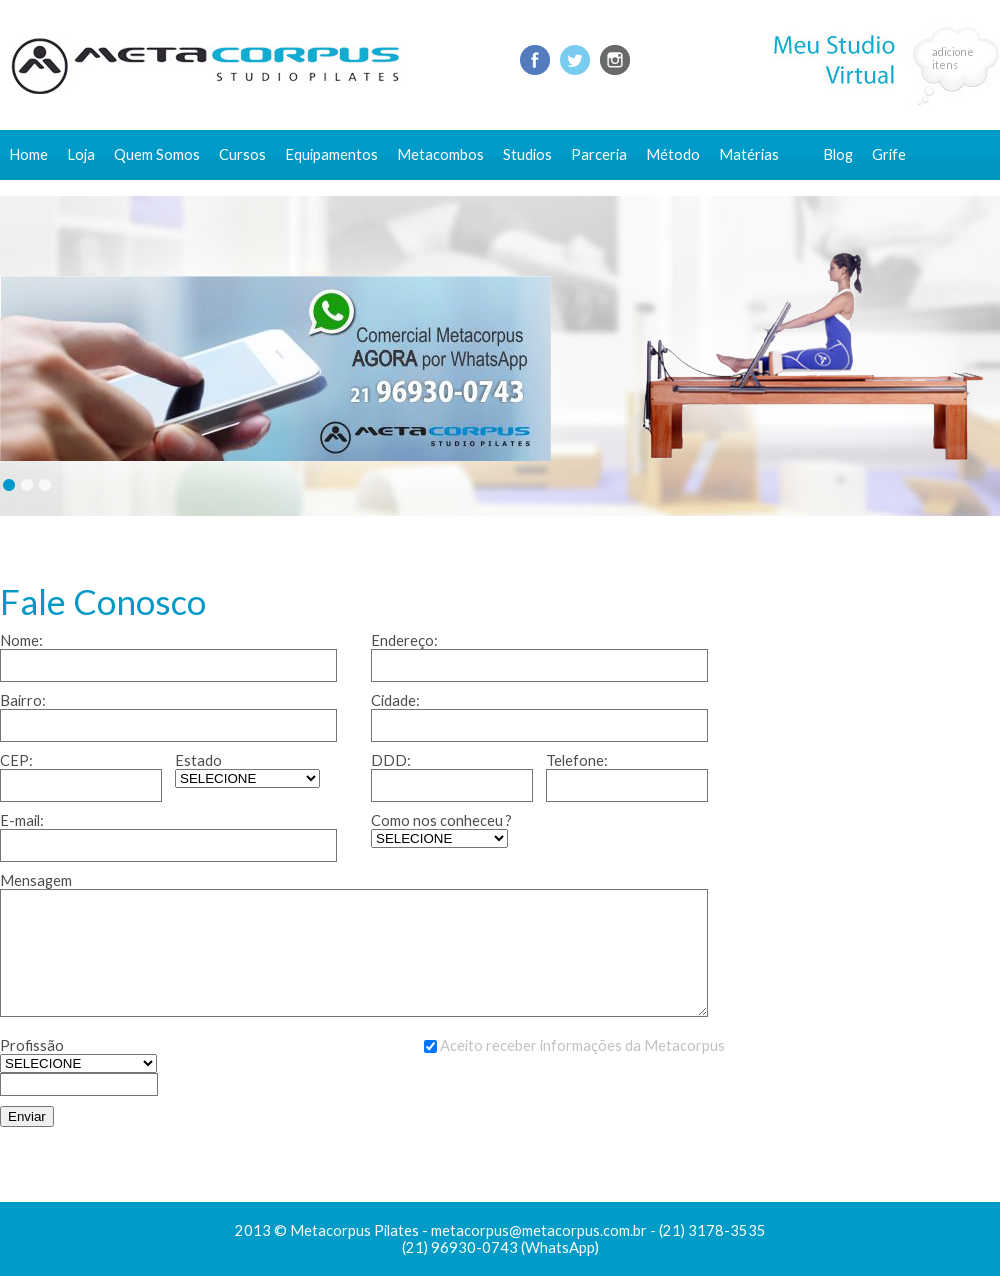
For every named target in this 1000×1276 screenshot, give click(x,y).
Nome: (21, 640)
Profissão (32, 1045)
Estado (198, 760)
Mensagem (36, 880)
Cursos (242, 154)
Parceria (599, 154)
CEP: (16, 760)
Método (673, 154)
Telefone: (577, 760)
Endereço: (404, 640)
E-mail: (22, 820)
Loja (81, 154)
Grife (889, 154)
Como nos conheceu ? (441, 820)
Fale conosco (866, 187)
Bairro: (23, 700)
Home (28, 154)
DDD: (391, 760)
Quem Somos (157, 154)
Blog (838, 154)
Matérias (749, 154)
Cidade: (395, 700)
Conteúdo (761, 187)
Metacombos (440, 154)
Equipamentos (331, 154)
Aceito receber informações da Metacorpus (582, 1045)
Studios (527, 154)
